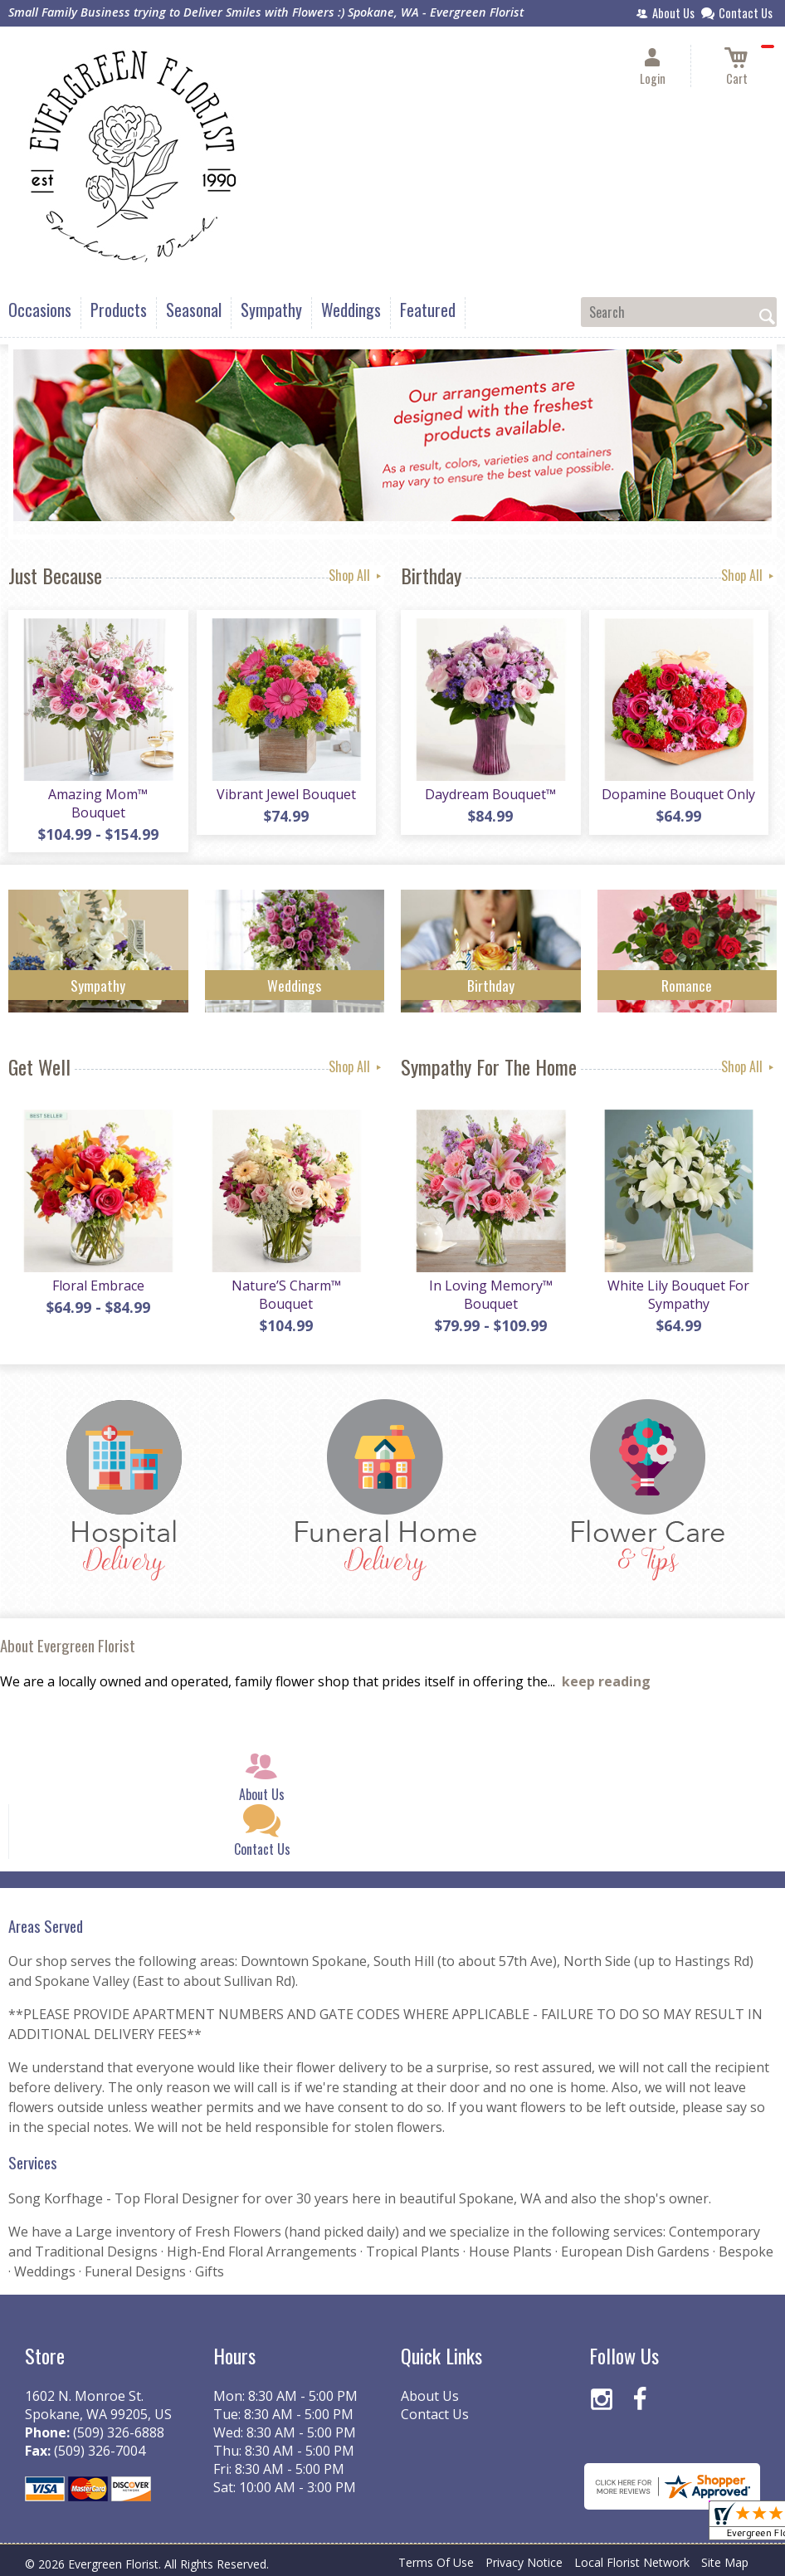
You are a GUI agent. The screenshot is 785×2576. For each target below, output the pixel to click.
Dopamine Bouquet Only (678, 794)
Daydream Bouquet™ (490, 794)
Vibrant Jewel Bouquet (286, 794)
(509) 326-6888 (118, 2432)
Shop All (356, 575)
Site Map (724, 2562)
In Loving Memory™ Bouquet (491, 1294)
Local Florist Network (632, 2562)
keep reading (606, 1681)
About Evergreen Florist (67, 1645)
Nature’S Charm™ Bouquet (286, 1294)
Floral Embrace (98, 1285)
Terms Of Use (436, 2562)
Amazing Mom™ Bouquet (98, 803)
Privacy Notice (524, 2562)
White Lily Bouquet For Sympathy (678, 1294)
